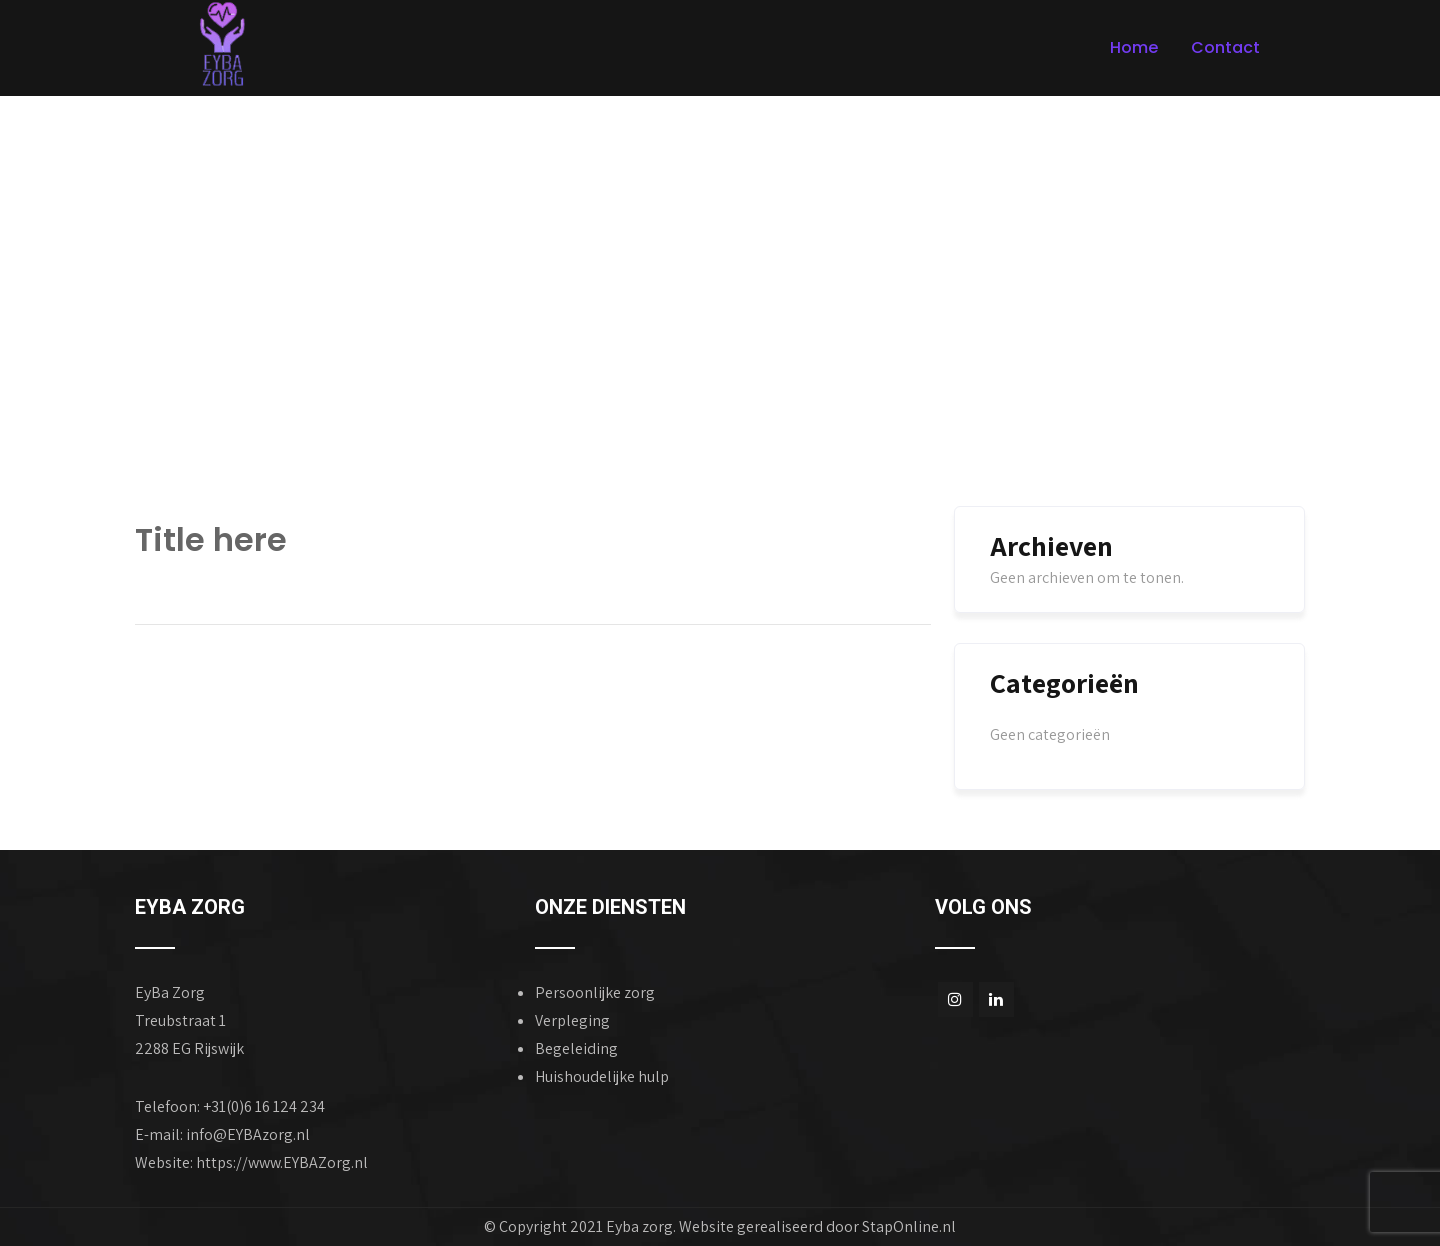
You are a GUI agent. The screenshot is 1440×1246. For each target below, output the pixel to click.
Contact (1225, 47)
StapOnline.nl (909, 1226)
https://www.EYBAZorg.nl (282, 1162)
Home (1134, 47)
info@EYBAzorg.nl (248, 1134)
